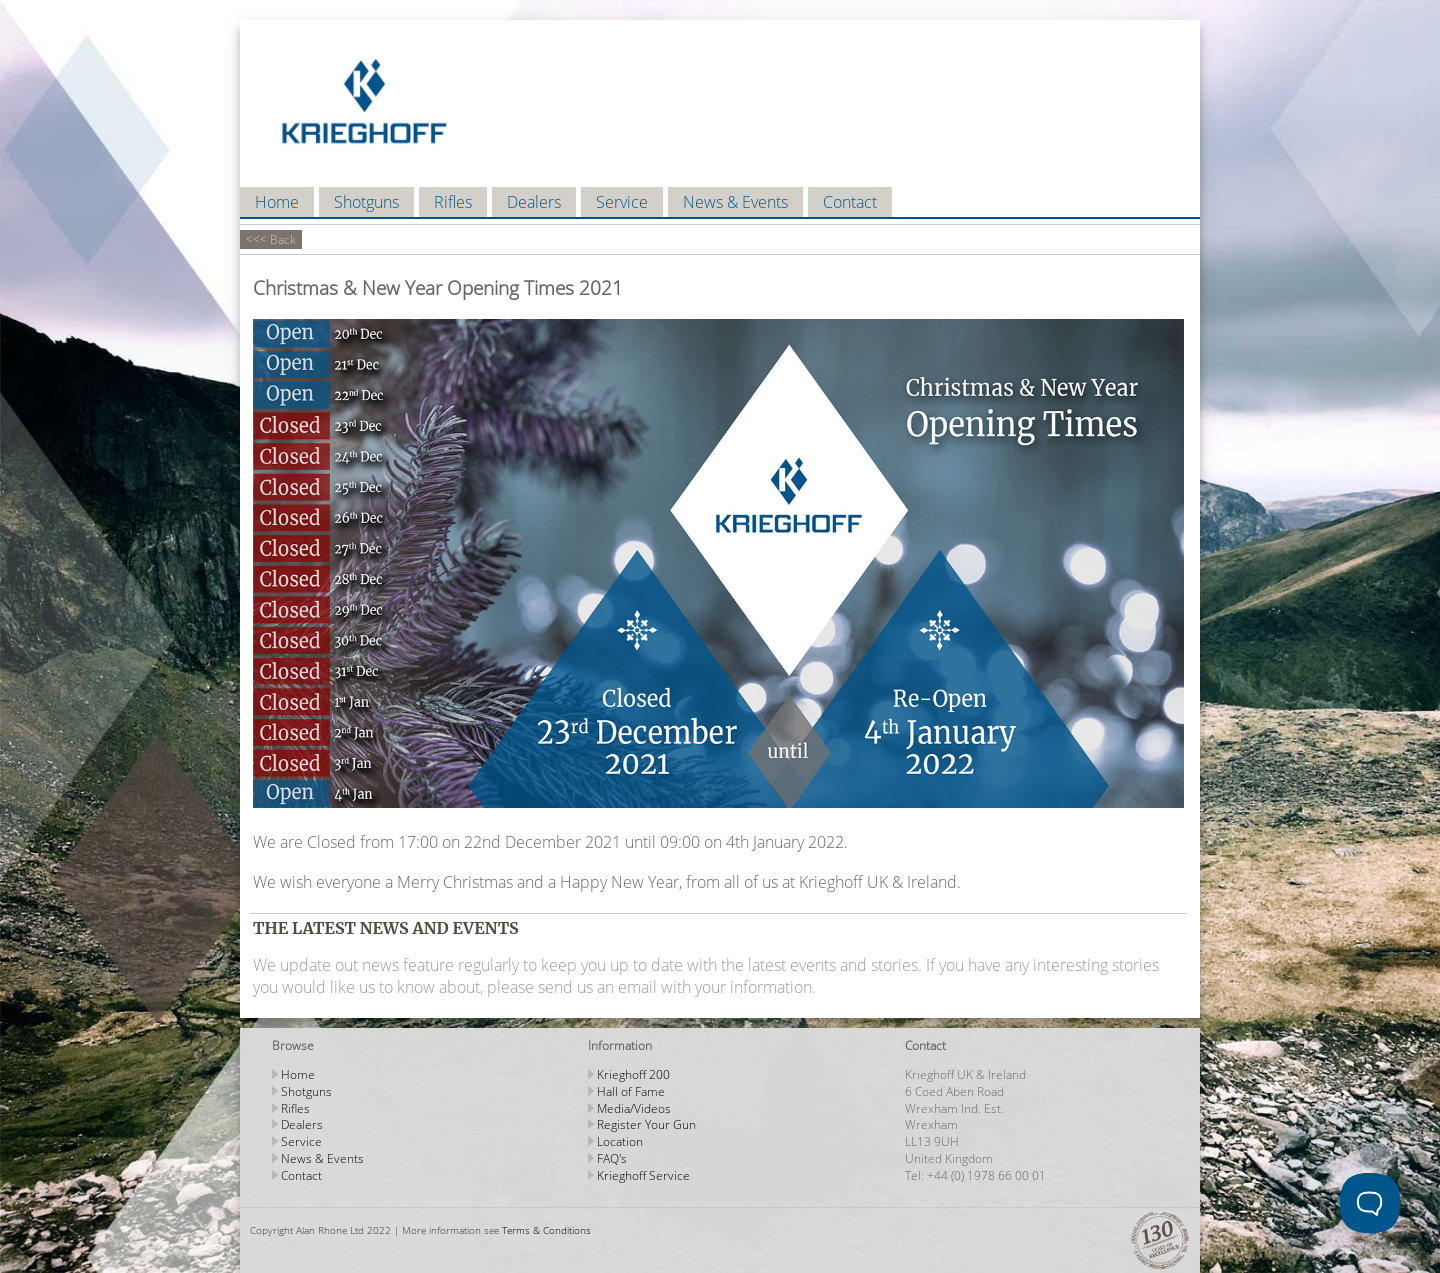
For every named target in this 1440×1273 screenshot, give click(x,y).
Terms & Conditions (546, 1230)
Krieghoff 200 (633, 1074)
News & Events (735, 202)
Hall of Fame (631, 1091)
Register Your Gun (646, 1124)
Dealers (534, 202)
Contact (850, 202)
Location (620, 1141)
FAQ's (612, 1158)
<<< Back (271, 239)
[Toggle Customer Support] (1370, 1203)
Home (277, 202)
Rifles (453, 202)
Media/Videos (634, 1108)
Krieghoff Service (643, 1175)
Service (622, 202)
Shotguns (366, 202)
